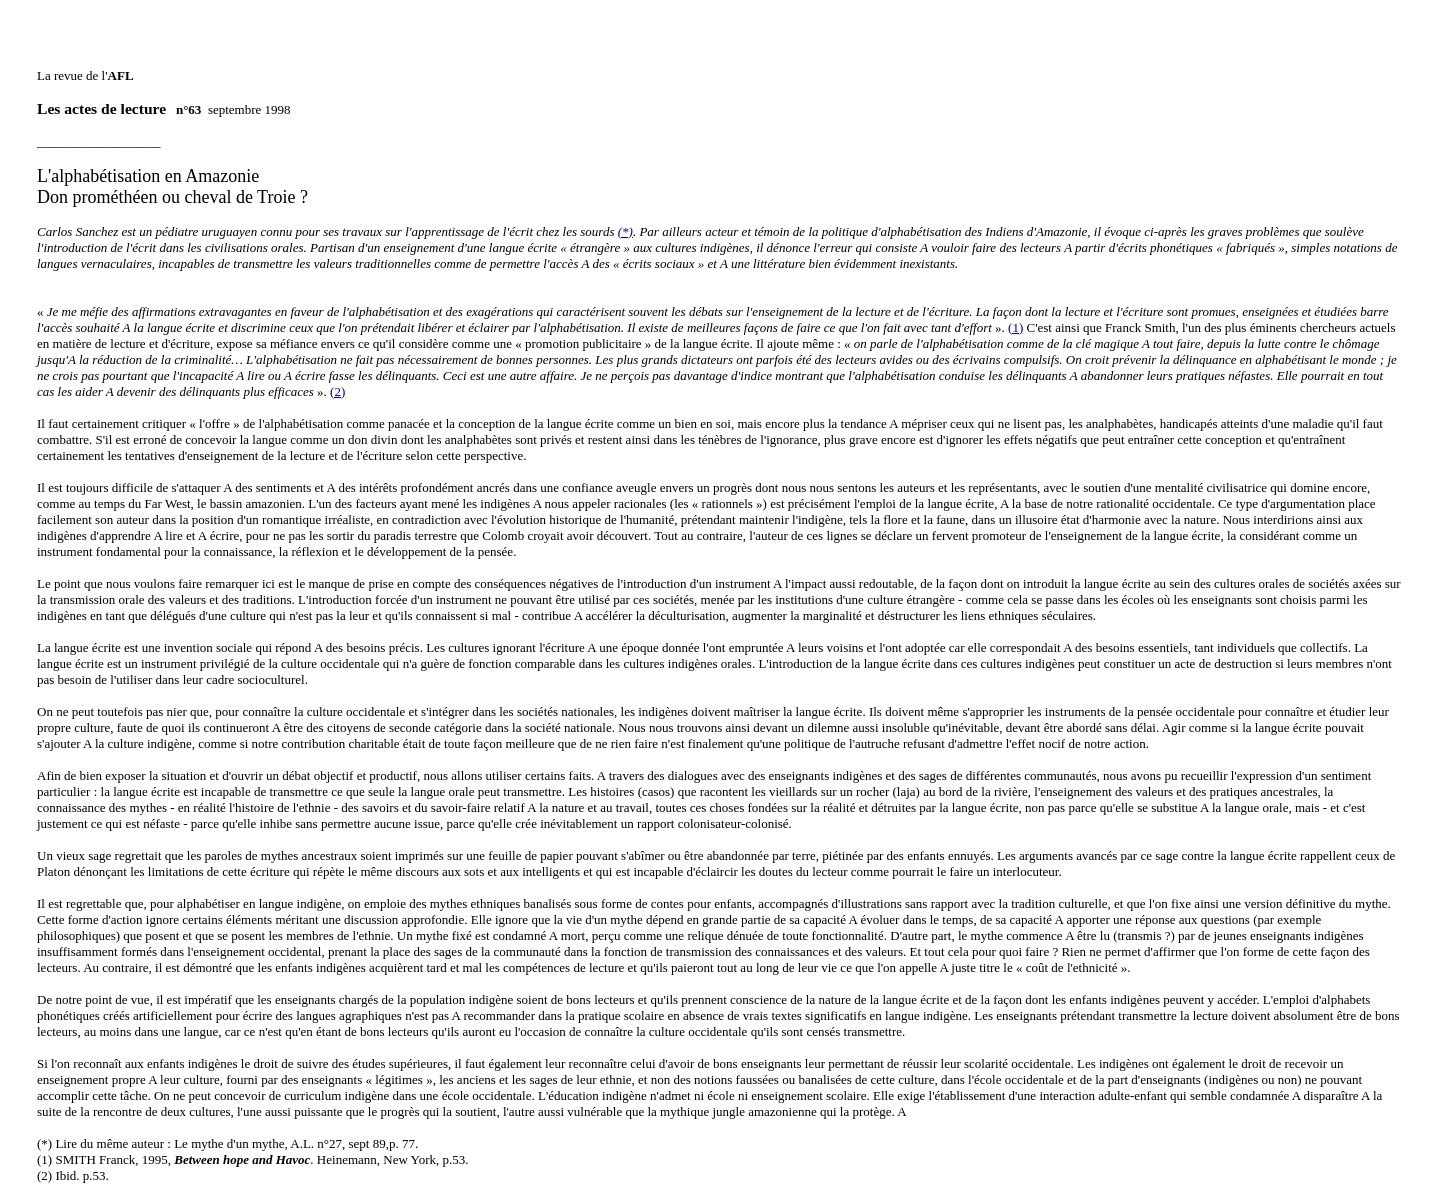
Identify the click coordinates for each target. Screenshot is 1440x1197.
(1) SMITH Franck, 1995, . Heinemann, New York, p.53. (253, 1133)
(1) (1015, 301)
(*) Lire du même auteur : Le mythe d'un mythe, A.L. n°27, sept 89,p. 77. (227, 1117)
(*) (625, 205)
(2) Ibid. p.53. (73, 1149)
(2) (337, 365)
